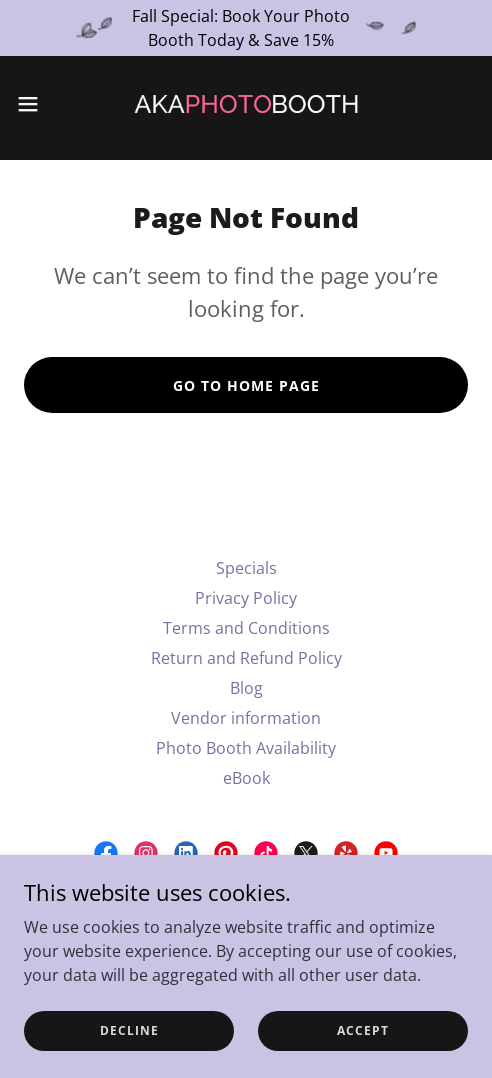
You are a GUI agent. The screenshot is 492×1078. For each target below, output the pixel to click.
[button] (43, 104)
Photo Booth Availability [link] (246, 748)
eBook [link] (246, 778)
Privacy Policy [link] (246, 598)
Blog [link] (246, 688)
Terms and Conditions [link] (246, 628)
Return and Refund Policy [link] (246, 658)
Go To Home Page (246, 385)
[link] (246, 104)
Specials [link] (246, 568)
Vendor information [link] (246, 718)
